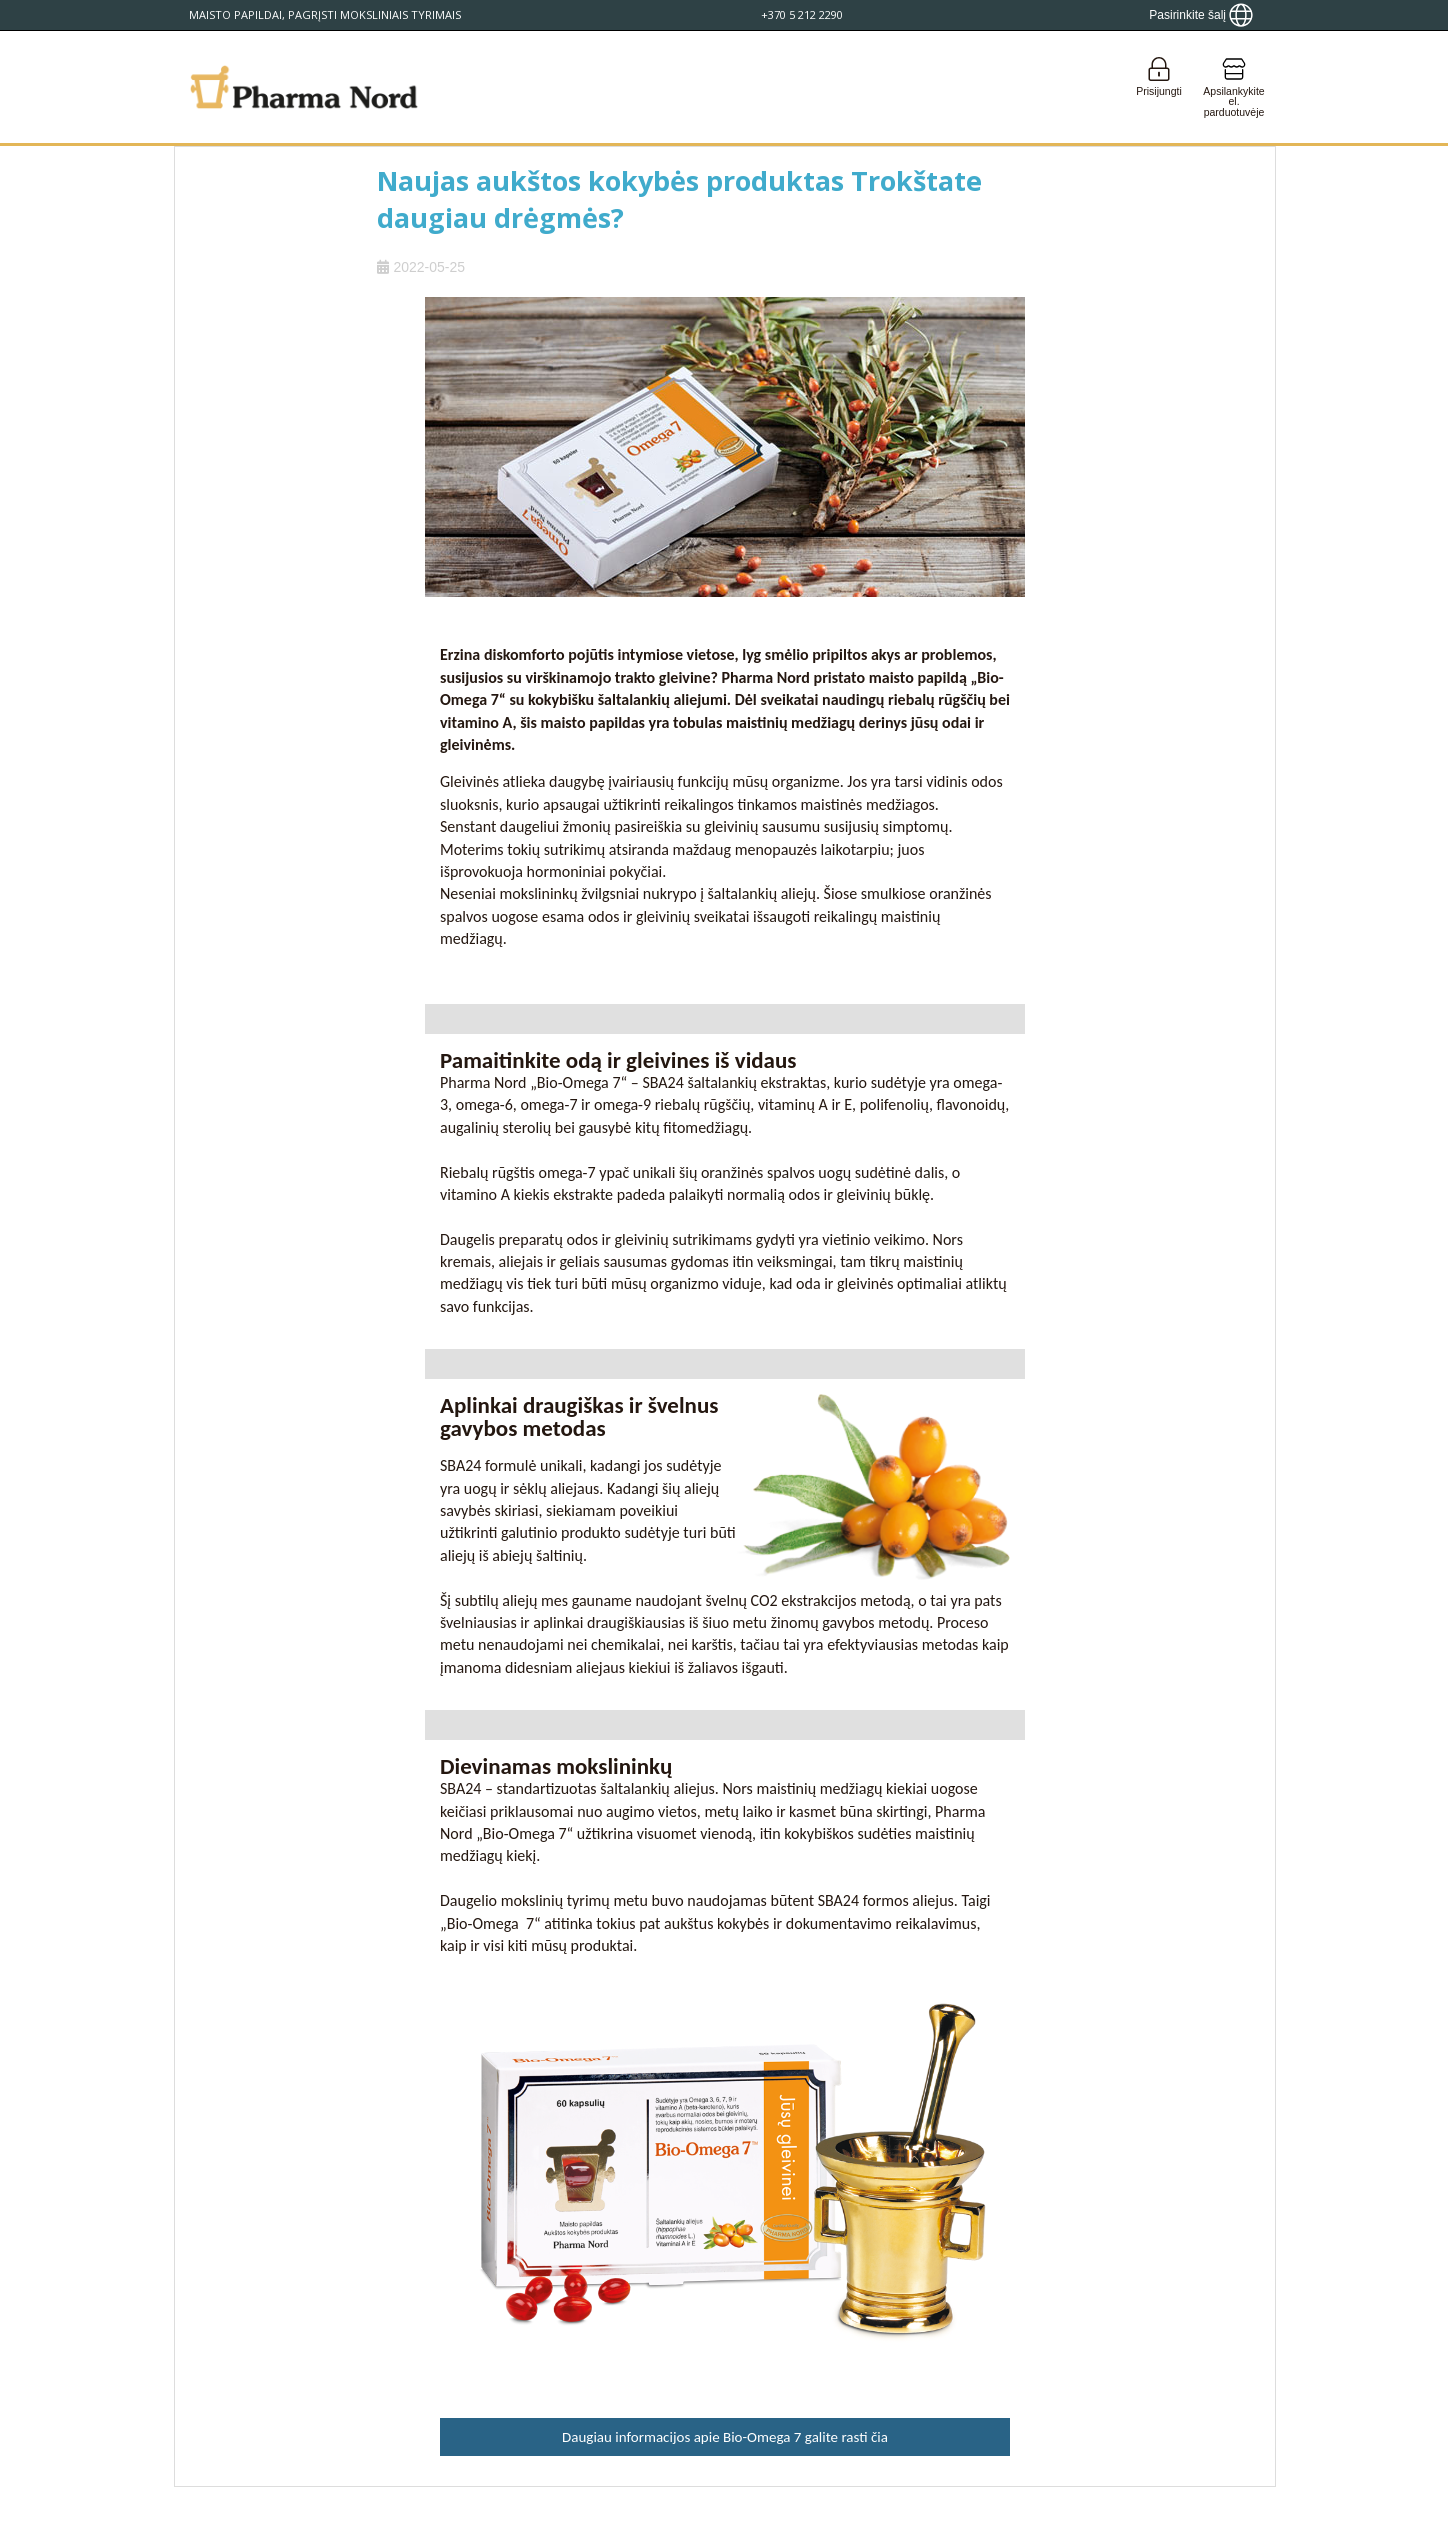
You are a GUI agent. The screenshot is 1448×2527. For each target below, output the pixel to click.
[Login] (1159, 87)
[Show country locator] (1201, 15)
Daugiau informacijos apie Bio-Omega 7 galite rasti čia (725, 2437)
